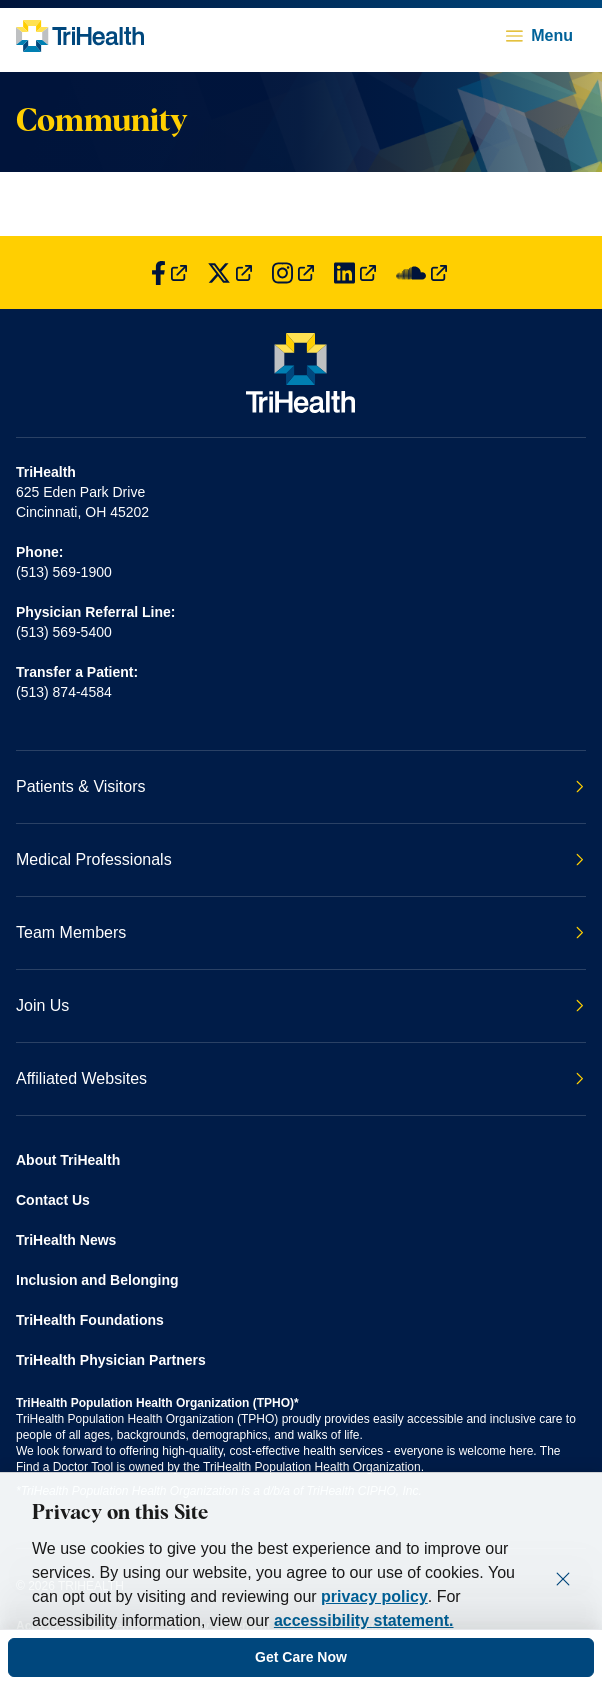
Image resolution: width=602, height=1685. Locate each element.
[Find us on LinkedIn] (355, 272)
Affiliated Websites (300, 1078)
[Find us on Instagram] (293, 272)
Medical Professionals (300, 859)
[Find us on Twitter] (229, 272)
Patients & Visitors (300, 786)
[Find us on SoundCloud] (421, 272)
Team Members (300, 932)
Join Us (300, 1005)
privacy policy (374, 1596)
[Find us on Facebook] (169, 272)
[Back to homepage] (80, 36)
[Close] (563, 1579)
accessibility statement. (364, 1620)
